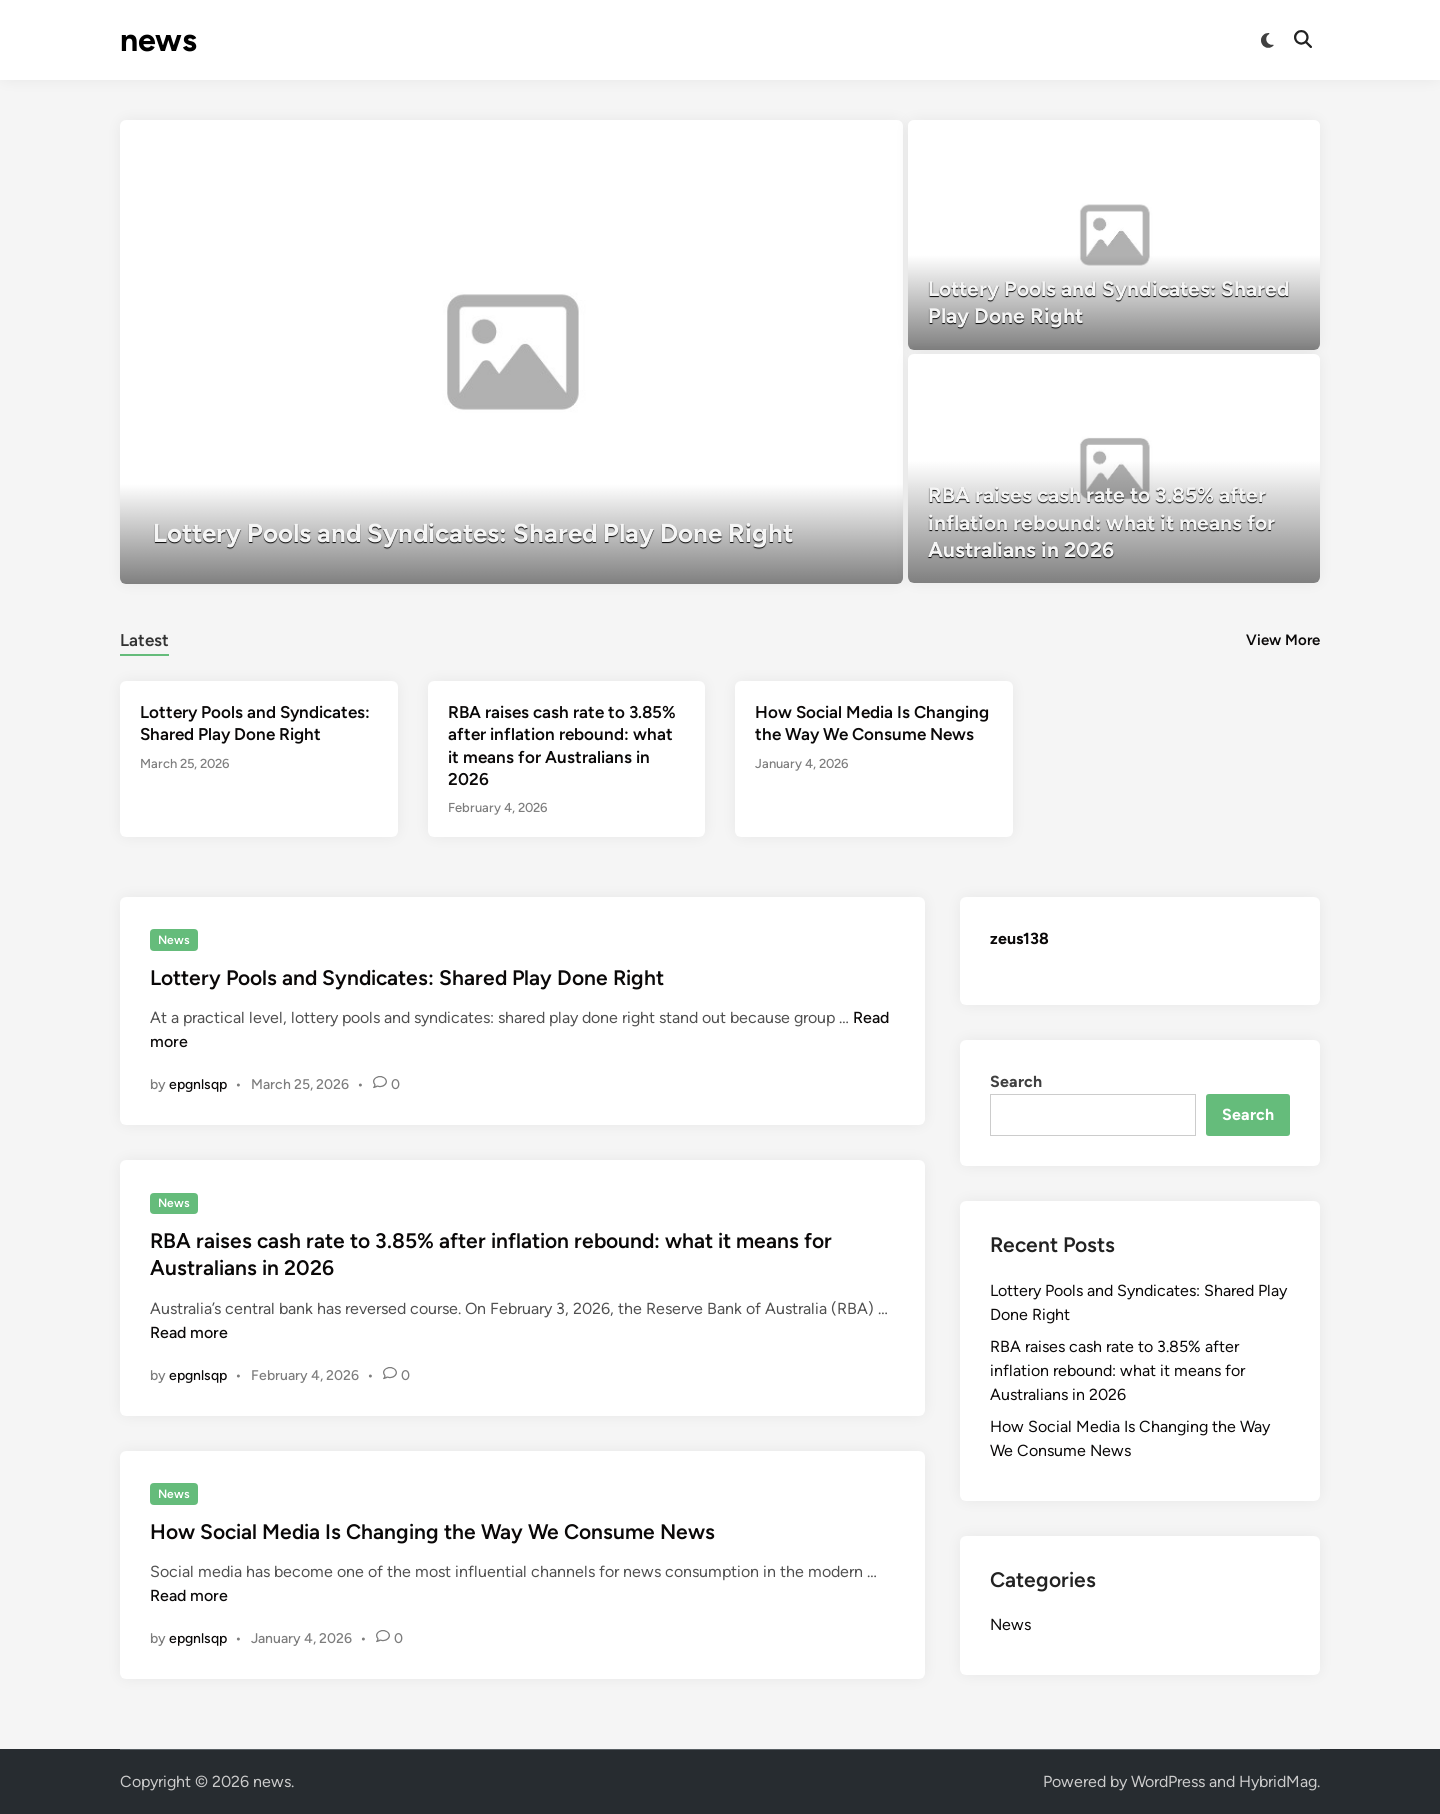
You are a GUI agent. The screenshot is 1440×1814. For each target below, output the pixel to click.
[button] (842, 145)
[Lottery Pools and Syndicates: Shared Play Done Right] (511, 352)
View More (1283, 640)
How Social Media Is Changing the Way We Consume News (432, 1531)
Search (1016, 1081)
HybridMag (1278, 1781)
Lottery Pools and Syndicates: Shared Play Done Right (407, 977)
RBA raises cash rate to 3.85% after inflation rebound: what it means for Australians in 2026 (1117, 1370)
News (174, 940)
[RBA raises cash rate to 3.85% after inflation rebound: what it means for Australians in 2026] (1114, 469)
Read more (189, 1332)
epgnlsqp (198, 1084)
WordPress (1168, 1781)
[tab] (144, 637)
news (158, 40)
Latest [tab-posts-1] (144, 640)
